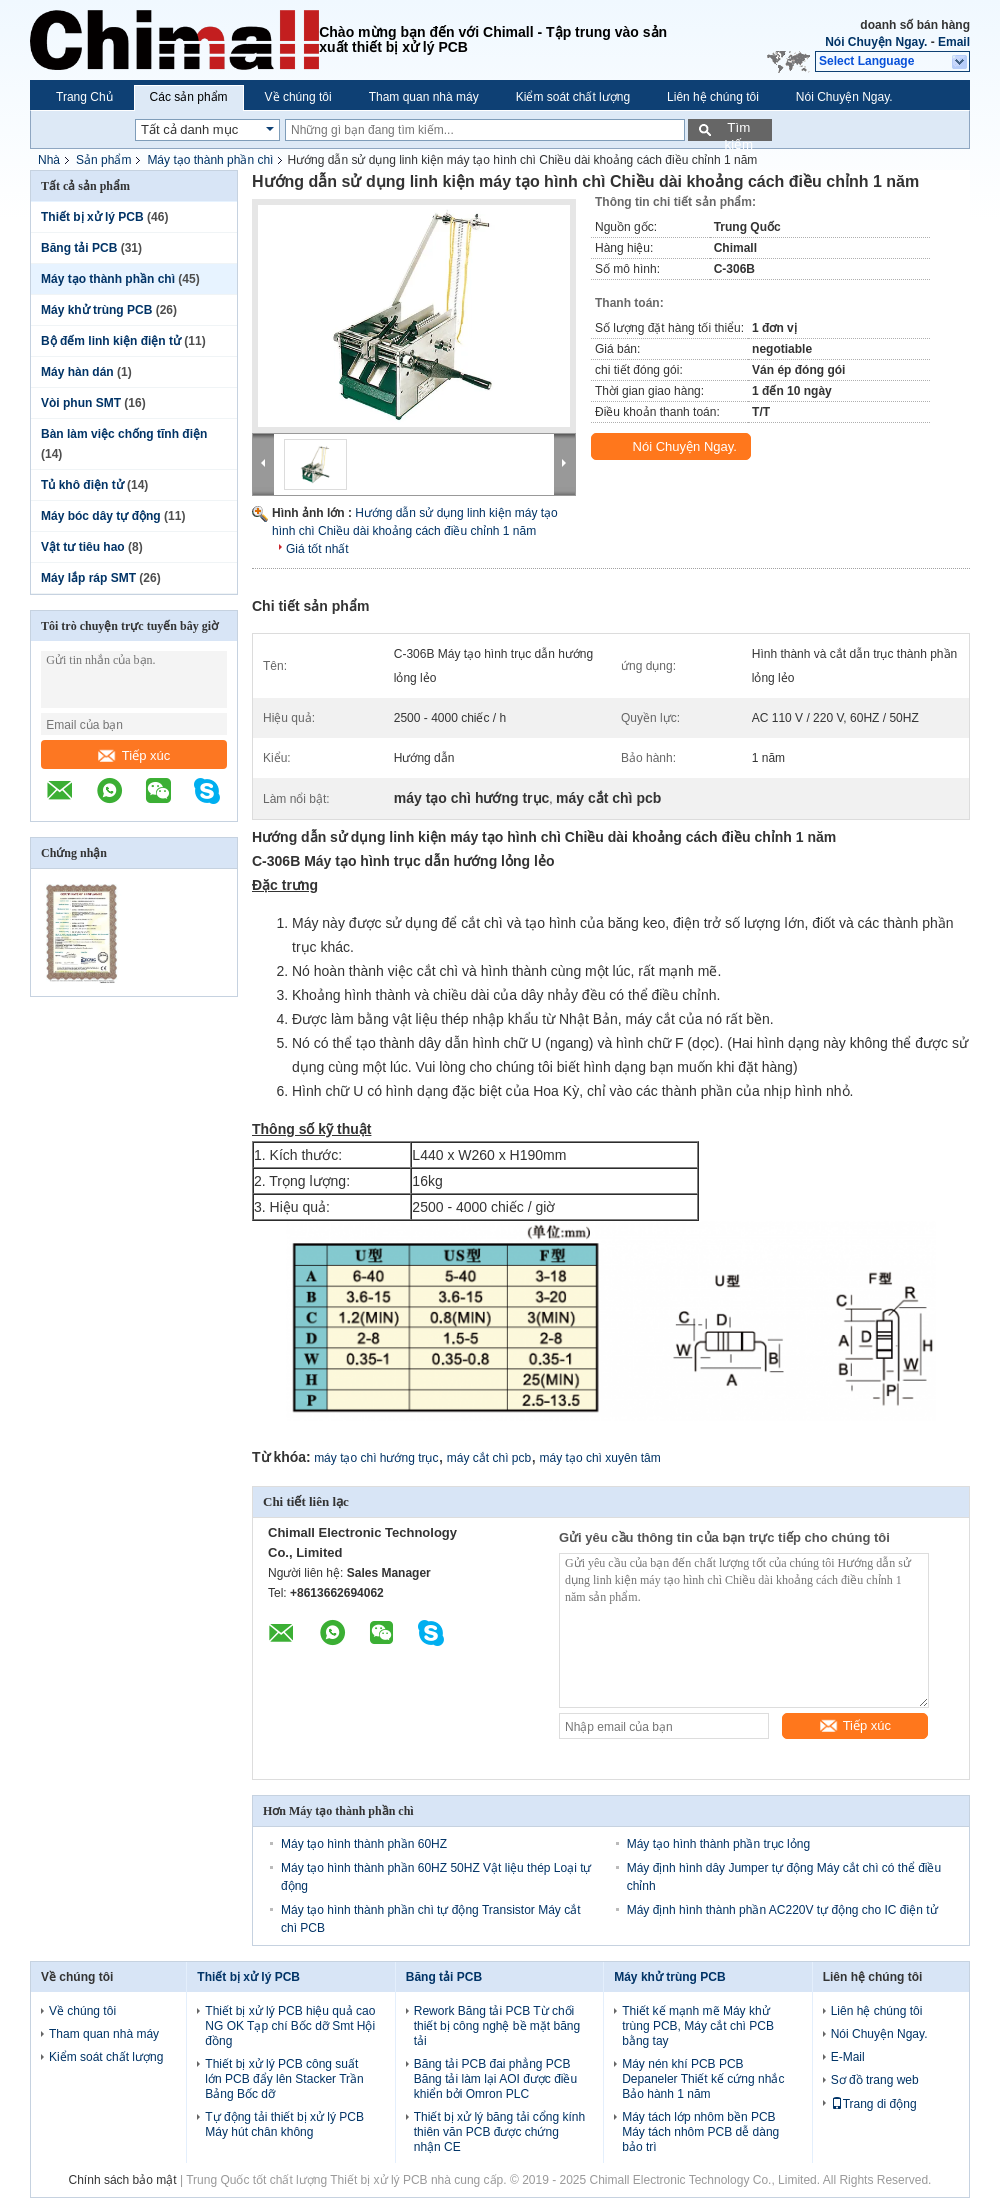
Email (954, 42)
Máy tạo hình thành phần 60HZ (364, 1844)
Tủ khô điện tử (82, 485)
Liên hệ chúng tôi (713, 97)
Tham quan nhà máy (424, 97)
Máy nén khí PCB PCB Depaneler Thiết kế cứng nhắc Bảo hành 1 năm (703, 2079)
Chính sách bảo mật (123, 2180)
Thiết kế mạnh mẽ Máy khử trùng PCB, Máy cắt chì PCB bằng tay (698, 2026)
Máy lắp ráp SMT (88, 578)
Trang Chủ (84, 97)
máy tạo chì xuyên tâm (600, 1458)
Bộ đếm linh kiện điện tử (111, 341)
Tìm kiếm (738, 130)
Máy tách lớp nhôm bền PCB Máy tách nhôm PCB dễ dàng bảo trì (700, 2132)
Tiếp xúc (134, 755)
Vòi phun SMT (81, 403)
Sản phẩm (103, 160)
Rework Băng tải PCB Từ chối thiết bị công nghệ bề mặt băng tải (497, 2026)
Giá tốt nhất (317, 549)
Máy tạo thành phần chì (210, 160)
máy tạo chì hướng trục (376, 1458)
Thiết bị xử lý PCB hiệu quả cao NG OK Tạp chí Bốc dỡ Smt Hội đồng (290, 2026)
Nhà (49, 160)
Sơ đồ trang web (875, 2080)
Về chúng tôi (298, 97)
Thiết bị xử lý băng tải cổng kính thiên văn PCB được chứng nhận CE (499, 2132)
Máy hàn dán (77, 372)
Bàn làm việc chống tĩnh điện (124, 434)
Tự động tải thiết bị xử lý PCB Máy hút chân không (284, 2124)
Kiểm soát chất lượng (573, 97)
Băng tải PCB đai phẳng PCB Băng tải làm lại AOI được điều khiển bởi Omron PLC (495, 2079)
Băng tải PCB (79, 248)
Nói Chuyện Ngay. (876, 42)
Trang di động (874, 2104)
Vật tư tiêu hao (83, 547)
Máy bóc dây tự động (101, 516)
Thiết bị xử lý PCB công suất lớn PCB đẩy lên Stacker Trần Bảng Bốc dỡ (284, 2079)
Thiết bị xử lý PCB (92, 217)
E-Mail (848, 2057)
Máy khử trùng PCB (96, 310)
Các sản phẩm (189, 97)
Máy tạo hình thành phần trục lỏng (718, 1844)
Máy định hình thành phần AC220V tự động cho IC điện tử (782, 1910)
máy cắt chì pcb (489, 1458)
